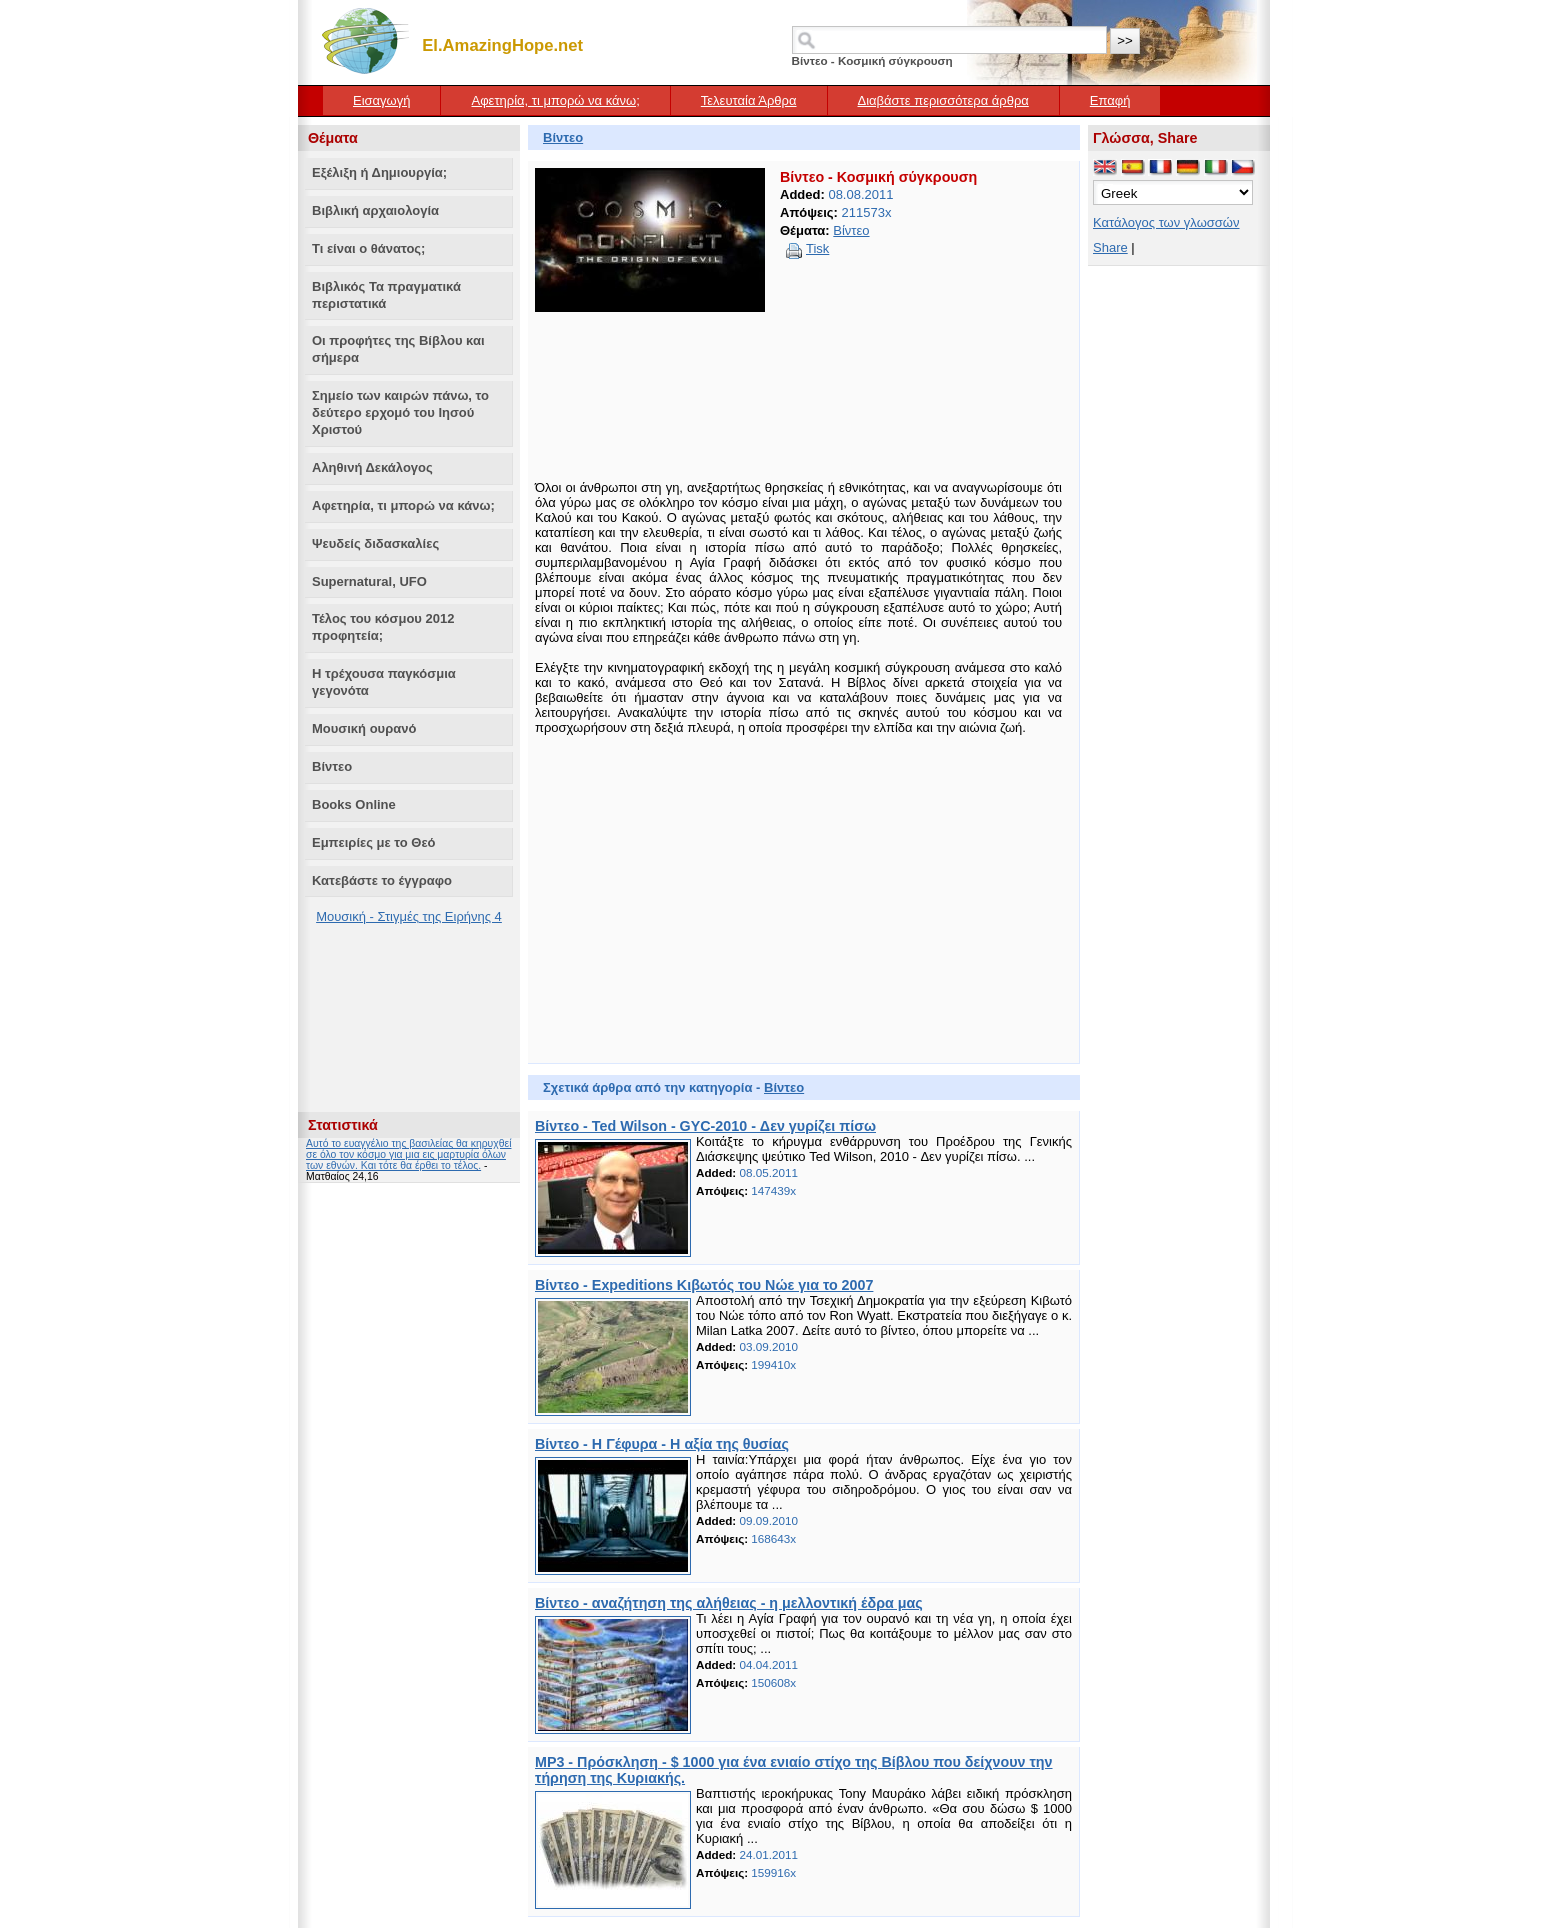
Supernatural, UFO (369, 581)
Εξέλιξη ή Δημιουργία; (379, 172)
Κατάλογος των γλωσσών (1166, 222)
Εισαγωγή (381, 100)
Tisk (817, 248)
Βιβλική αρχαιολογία (375, 210)
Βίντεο (332, 766)
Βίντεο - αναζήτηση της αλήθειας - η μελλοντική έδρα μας (729, 1603)
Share (1110, 247)
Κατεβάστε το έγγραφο (382, 880)
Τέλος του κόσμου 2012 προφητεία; (383, 627)
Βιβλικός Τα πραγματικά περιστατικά (386, 295)
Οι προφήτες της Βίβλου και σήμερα (398, 349)
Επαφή (1110, 100)
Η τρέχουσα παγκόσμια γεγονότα (384, 682)
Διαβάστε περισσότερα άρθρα (943, 100)
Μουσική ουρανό (364, 728)
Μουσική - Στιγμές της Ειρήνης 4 (409, 916)
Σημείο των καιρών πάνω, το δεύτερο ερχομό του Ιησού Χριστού (400, 412)
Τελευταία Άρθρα (749, 100)
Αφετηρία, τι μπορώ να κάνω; (555, 100)
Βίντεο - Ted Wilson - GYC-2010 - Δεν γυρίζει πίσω (705, 1126)
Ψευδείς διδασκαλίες (375, 543)
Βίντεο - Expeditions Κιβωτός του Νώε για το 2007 (704, 1285)
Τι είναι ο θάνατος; (368, 248)
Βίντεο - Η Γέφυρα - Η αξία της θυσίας (662, 1444)
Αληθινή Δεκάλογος (372, 467)
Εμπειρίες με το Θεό (374, 842)
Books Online (354, 804)
